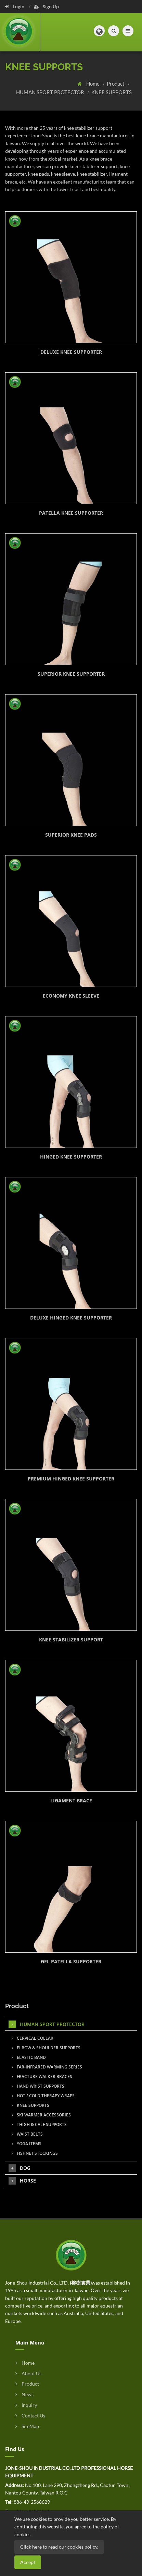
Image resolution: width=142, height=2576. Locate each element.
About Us (28, 2373)
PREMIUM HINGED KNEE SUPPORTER (71, 1478)
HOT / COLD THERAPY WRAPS (43, 2096)
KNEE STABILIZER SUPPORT (71, 1639)
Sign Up (46, 6)
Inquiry (26, 2405)
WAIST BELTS (27, 2134)
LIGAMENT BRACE (71, 1800)
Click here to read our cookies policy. (59, 2547)
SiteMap (27, 2426)
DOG (19, 2168)
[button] (99, 30)
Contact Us (30, 2415)
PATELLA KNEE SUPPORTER (71, 513)
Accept (27, 2562)
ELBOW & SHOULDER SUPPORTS (46, 2048)
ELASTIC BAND (29, 2057)
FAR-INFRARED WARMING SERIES (47, 2067)
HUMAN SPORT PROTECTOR (50, 92)
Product (116, 83)
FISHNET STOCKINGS (35, 2153)
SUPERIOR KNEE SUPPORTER (71, 674)
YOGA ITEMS (26, 2144)
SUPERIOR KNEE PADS (71, 834)
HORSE (22, 2181)
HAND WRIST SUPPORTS (38, 2086)
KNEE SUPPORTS (111, 92)
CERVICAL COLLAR (32, 2038)
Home (93, 83)
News (24, 2394)
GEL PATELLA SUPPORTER (71, 1961)
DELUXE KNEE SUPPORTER (71, 352)
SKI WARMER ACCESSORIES (41, 2115)
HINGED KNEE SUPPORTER (71, 1156)
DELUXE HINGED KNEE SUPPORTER (71, 1317)
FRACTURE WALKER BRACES (42, 2076)
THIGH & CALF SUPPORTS (39, 2124)
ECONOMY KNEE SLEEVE (71, 995)
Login (15, 6)
